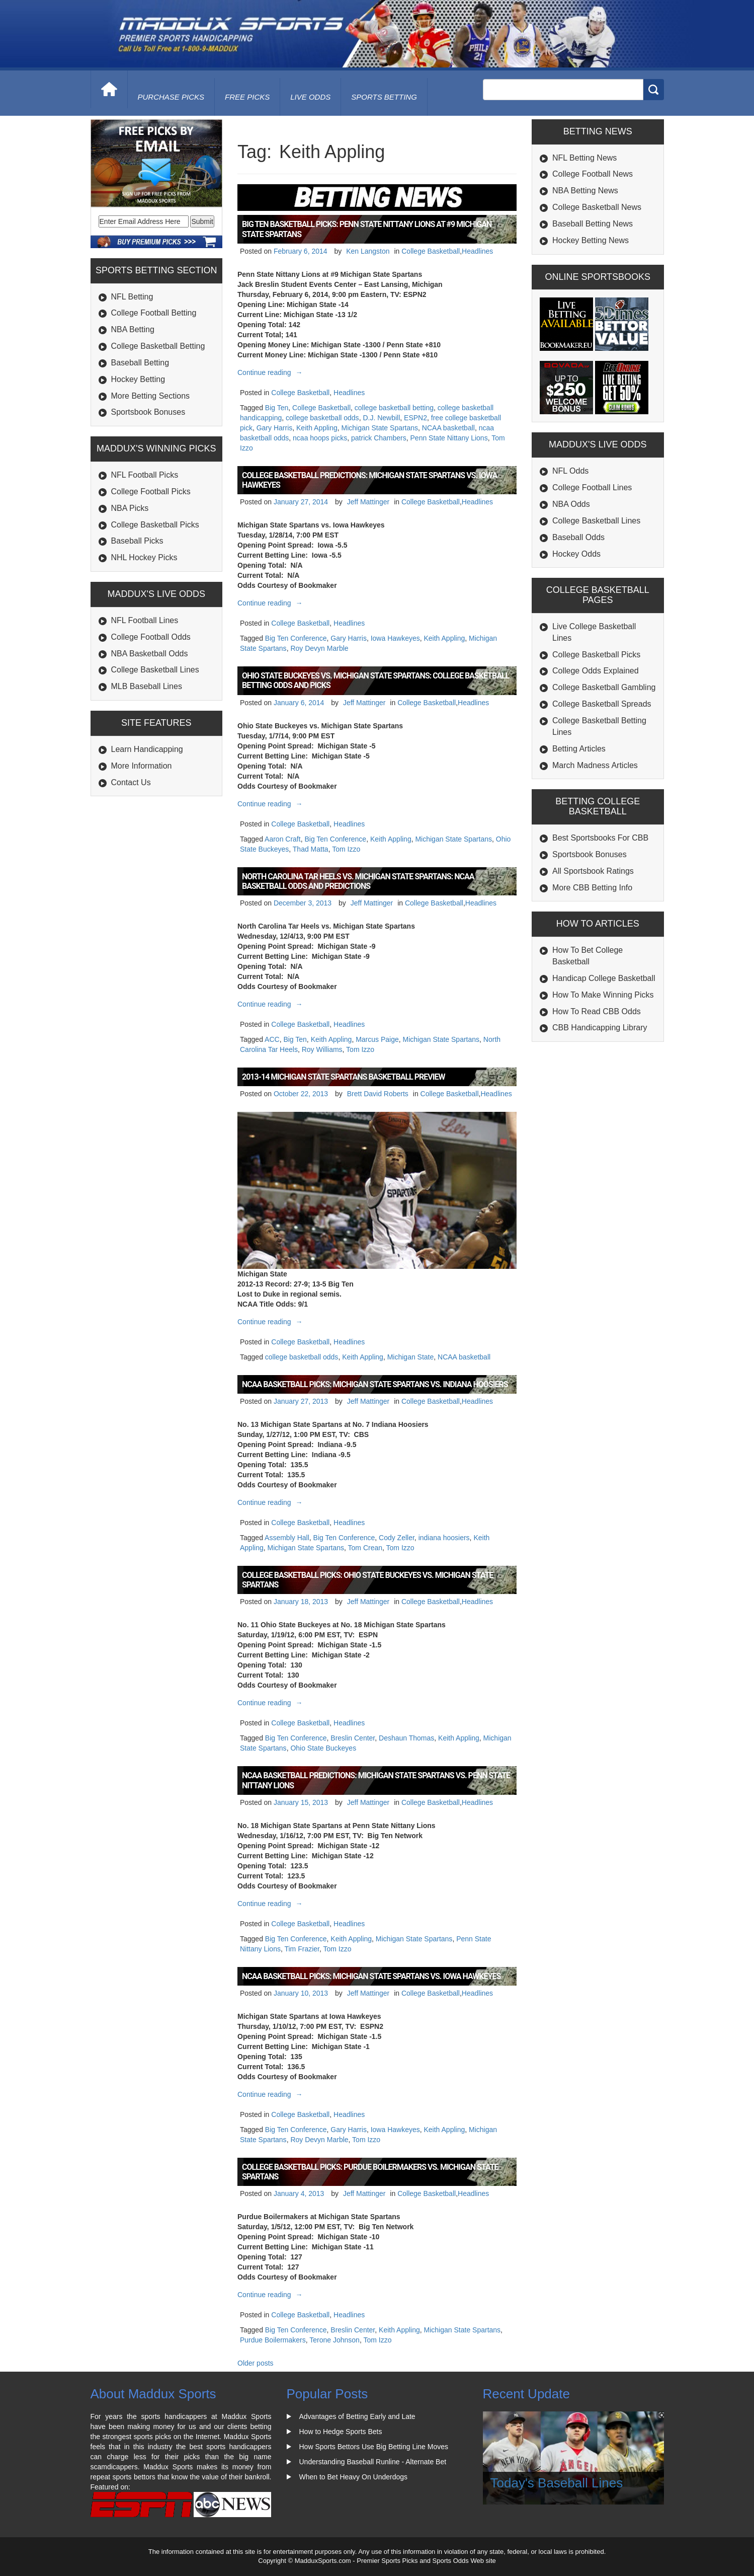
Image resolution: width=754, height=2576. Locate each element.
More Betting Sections (150, 396)
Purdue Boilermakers (273, 2340)
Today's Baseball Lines (556, 2482)
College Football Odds (151, 637)
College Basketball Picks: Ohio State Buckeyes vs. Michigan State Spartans (367, 1579)
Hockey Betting (138, 379)
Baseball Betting (140, 362)
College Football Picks (151, 491)
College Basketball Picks (155, 524)
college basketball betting (394, 408)
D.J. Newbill (381, 418)
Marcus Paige (377, 1039)
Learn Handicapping (147, 749)
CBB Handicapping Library (599, 1027)
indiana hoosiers (444, 1538)
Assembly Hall (287, 1538)
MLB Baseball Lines (146, 686)
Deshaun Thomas (406, 1738)
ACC (272, 1039)
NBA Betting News (585, 190)
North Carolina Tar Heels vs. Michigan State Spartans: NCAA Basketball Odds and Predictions (358, 881)
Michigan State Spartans (380, 428)
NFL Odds (570, 471)
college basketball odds (322, 418)
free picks (247, 97)
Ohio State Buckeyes (323, 1748)
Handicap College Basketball (603, 978)
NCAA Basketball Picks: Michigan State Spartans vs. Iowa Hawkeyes (371, 1976)
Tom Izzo (346, 849)
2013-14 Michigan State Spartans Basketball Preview (343, 1077)
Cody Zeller (396, 1538)
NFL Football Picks (145, 475)
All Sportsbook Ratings (593, 871)
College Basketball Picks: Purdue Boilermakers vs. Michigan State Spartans (370, 2171)
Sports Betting (384, 97)
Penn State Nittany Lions (449, 438)
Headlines (477, 251)
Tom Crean (365, 1548)
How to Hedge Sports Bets (340, 2432)
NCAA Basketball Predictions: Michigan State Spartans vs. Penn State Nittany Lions (376, 1780)
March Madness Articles (595, 765)
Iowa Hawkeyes (395, 638)
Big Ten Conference (296, 638)
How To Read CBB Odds (596, 1011)
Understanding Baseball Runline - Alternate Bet (373, 2462)
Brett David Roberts (377, 1094)
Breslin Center (352, 1738)
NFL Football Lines (145, 620)
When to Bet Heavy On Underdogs (353, 2477)
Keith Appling (317, 428)
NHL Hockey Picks (144, 557)
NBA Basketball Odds (149, 653)
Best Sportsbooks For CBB (600, 838)
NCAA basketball (448, 428)
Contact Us (131, 782)
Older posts (255, 2363)
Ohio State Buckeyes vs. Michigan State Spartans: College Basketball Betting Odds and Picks (375, 680)
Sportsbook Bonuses (148, 412)
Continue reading (271, 372)
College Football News (592, 174)
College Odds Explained (595, 670)
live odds (310, 97)
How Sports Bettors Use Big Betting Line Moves (373, 2447)
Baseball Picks (137, 541)
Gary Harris (275, 428)
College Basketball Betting (158, 346)
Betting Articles (579, 748)
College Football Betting (154, 313)
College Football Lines (592, 487)
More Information (141, 766)
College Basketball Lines (155, 669)
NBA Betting (132, 329)
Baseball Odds (578, 537)
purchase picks (171, 97)
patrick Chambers (378, 438)
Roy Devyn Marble (319, 648)
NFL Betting (132, 296)
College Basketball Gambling (603, 687)
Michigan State (410, 1357)
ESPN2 (415, 418)
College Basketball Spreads (601, 704)
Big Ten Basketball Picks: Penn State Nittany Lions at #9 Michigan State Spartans (366, 229)
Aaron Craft (283, 839)
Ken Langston (367, 251)
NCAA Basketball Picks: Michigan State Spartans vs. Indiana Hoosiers (375, 1384)
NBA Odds (571, 504)
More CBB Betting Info (592, 887)
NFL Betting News (584, 158)
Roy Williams (322, 1049)
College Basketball (430, 251)
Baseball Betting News (592, 223)
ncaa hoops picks (320, 438)
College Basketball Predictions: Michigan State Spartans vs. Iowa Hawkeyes (369, 480)
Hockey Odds (576, 554)
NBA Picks (130, 508)
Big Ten (276, 408)
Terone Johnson (334, 2340)
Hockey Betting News (590, 240)
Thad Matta (310, 849)
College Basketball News (596, 207)
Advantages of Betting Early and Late (357, 2416)
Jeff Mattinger (368, 502)
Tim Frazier (301, 1949)
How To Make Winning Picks (603, 995)
